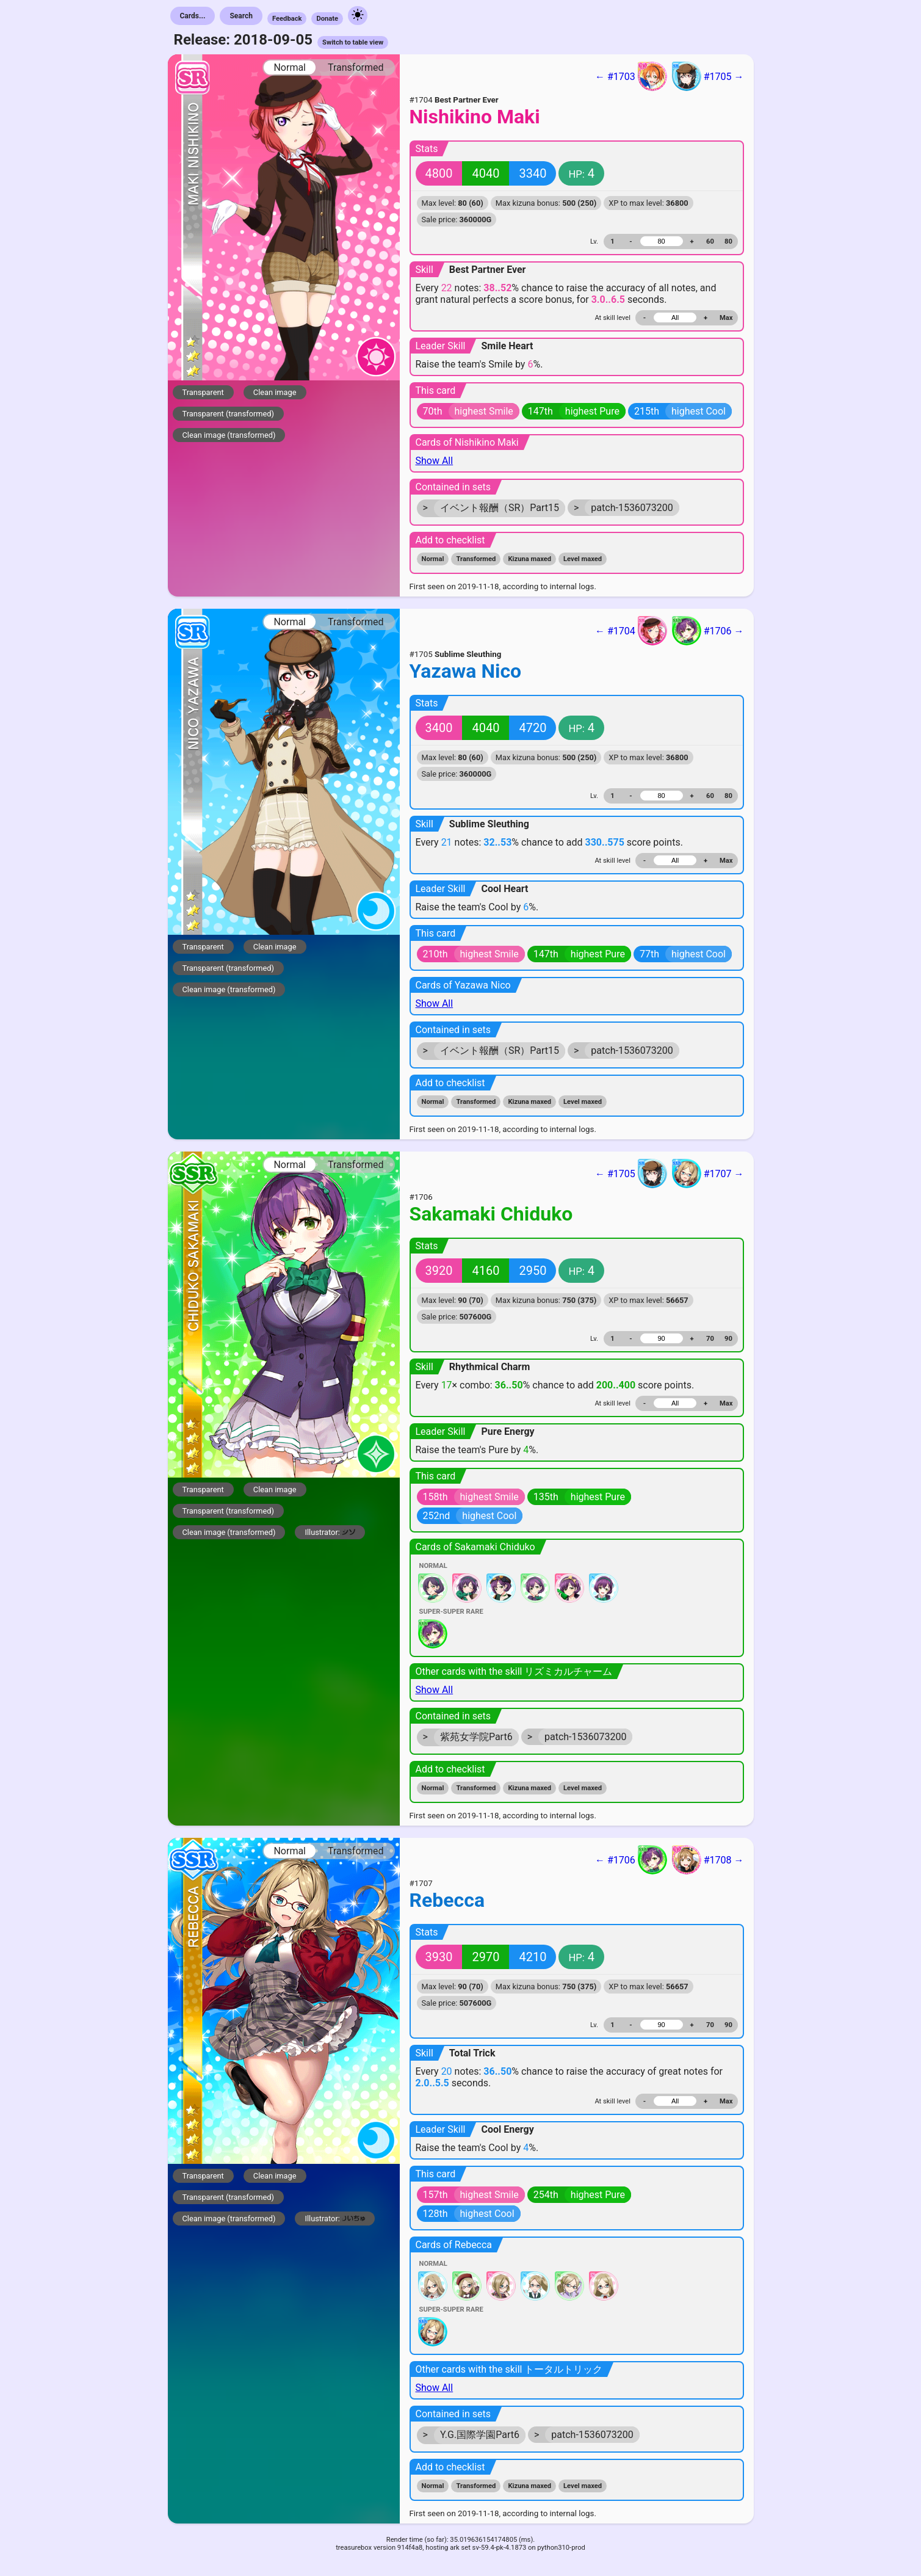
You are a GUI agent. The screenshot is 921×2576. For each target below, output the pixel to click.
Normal (289, 67)
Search (241, 16)
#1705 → (708, 76)
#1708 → (708, 1859)
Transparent (203, 392)
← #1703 (631, 76)
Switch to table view (352, 42)
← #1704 (631, 630)
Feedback (287, 19)
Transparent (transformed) (228, 413)
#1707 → (708, 1173)
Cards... (193, 16)
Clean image (275, 392)
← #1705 (631, 1173)
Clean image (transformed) (229, 435)
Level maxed (582, 559)
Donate (327, 19)
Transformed (356, 67)
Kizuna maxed (529, 559)
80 (728, 241)
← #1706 (631, 1859)
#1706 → (708, 630)
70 (710, 1339)
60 (710, 241)
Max (726, 318)
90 (728, 1339)
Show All (434, 460)
